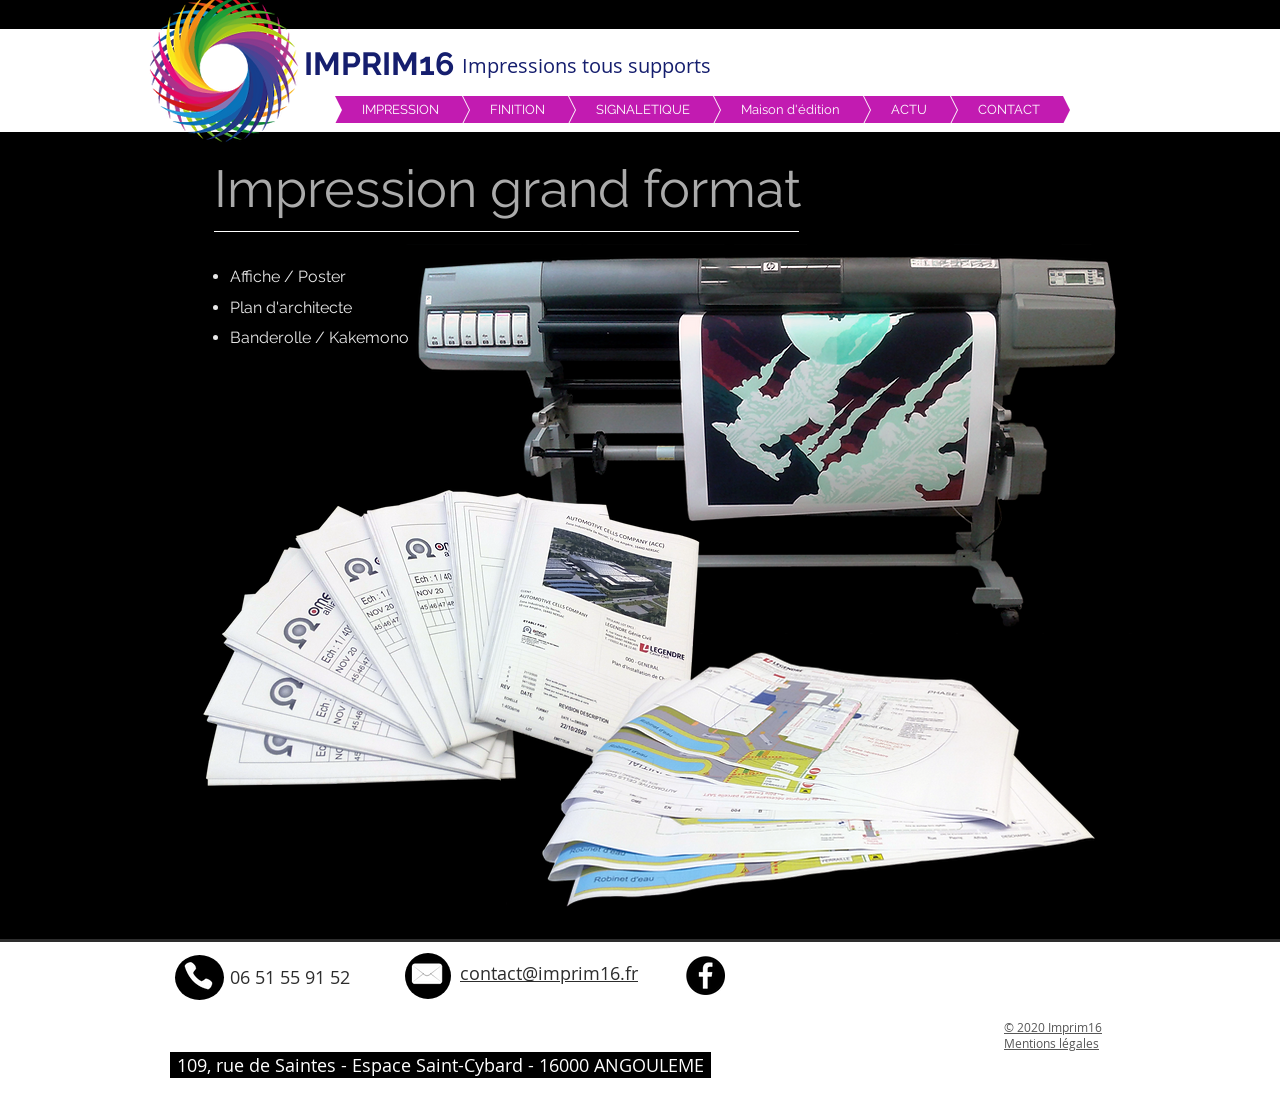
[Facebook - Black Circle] (705, 975)
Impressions (522, 65)
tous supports (646, 65)
